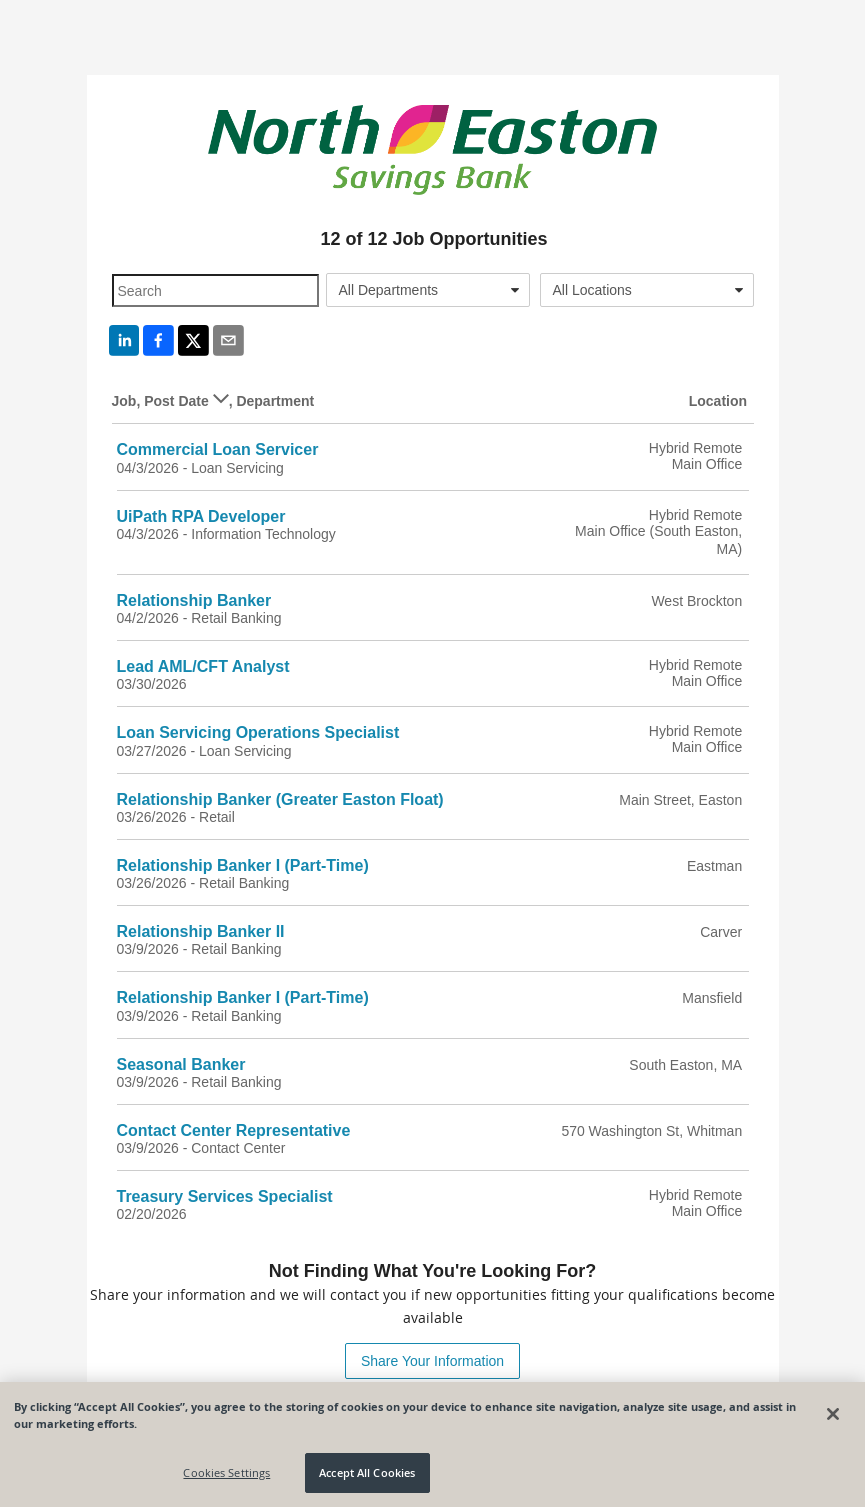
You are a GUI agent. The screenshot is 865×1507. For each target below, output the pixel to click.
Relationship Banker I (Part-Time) (243, 865)
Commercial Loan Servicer (218, 449)
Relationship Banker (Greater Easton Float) (280, 799)
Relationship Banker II (201, 931)
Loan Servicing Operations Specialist (258, 732)
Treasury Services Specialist (225, 1196)
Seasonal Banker (181, 1064)
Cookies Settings (226, 1472)
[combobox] (428, 290)
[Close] (833, 1414)
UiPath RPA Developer (201, 516)
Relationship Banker (194, 600)
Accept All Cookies (367, 1472)
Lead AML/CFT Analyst (203, 666)
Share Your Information (432, 1361)
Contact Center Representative (234, 1130)
